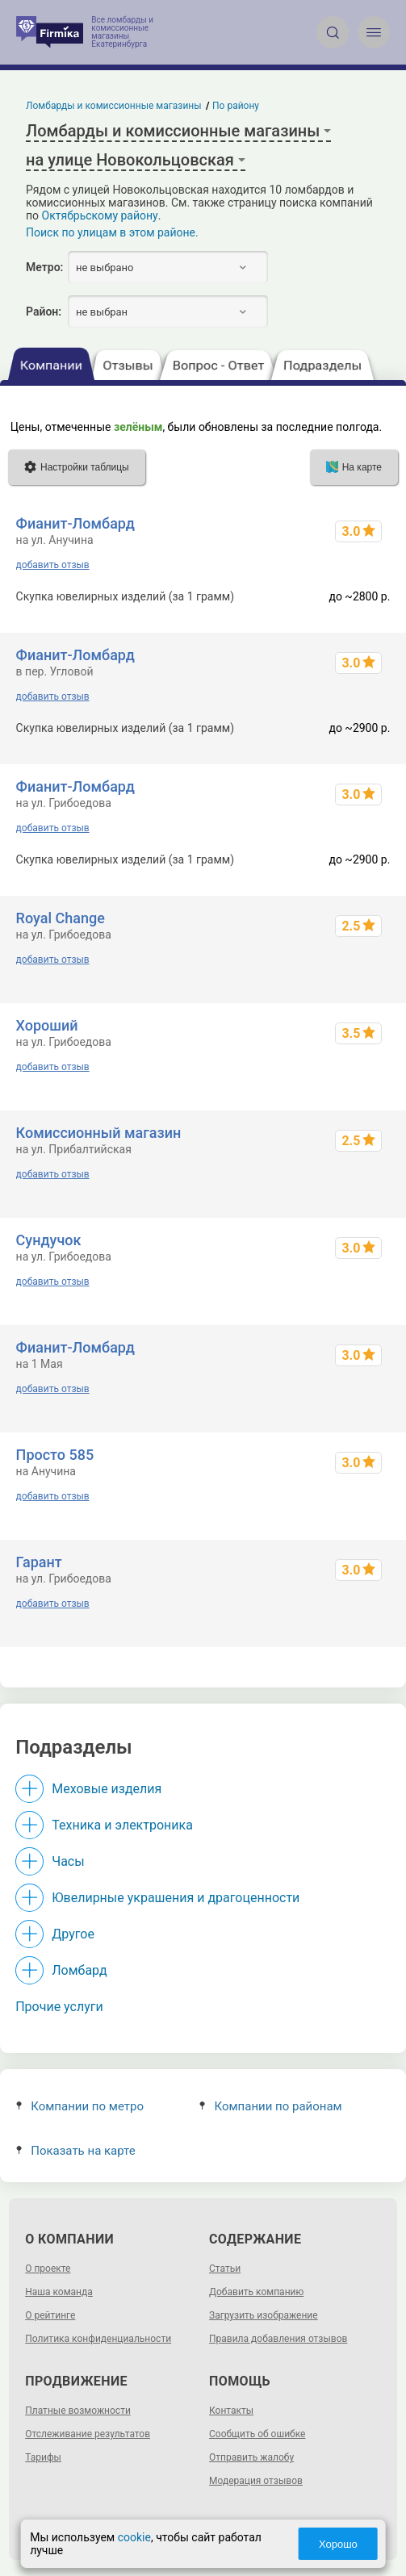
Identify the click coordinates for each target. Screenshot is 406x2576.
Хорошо (338, 2544)
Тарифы (43, 2457)
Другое (73, 1934)
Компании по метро (80, 2106)
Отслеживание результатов (87, 2434)
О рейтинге (50, 2315)
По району (235, 105)
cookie (134, 2537)
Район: (43, 311)
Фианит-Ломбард (75, 523)
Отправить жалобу (251, 2457)
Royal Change (60, 918)
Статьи (225, 2268)
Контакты (231, 2410)
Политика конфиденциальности (98, 2338)
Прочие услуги (59, 2006)
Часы (68, 1861)
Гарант (39, 1562)
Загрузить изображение (263, 2315)
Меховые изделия (106, 1788)
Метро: (44, 267)
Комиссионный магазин (99, 1132)
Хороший (47, 1025)
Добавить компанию (256, 2292)
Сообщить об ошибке (257, 2434)
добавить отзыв (53, 565)
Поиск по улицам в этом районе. (112, 232)
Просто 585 (55, 1454)
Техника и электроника (122, 1825)
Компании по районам (270, 2106)
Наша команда (59, 2292)
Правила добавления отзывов (278, 2338)
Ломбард (79, 1970)
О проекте (47, 2268)
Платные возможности (78, 2410)
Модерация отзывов (256, 2480)
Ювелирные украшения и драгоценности (175, 1897)
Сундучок (49, 1240)
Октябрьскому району (100, 215)
